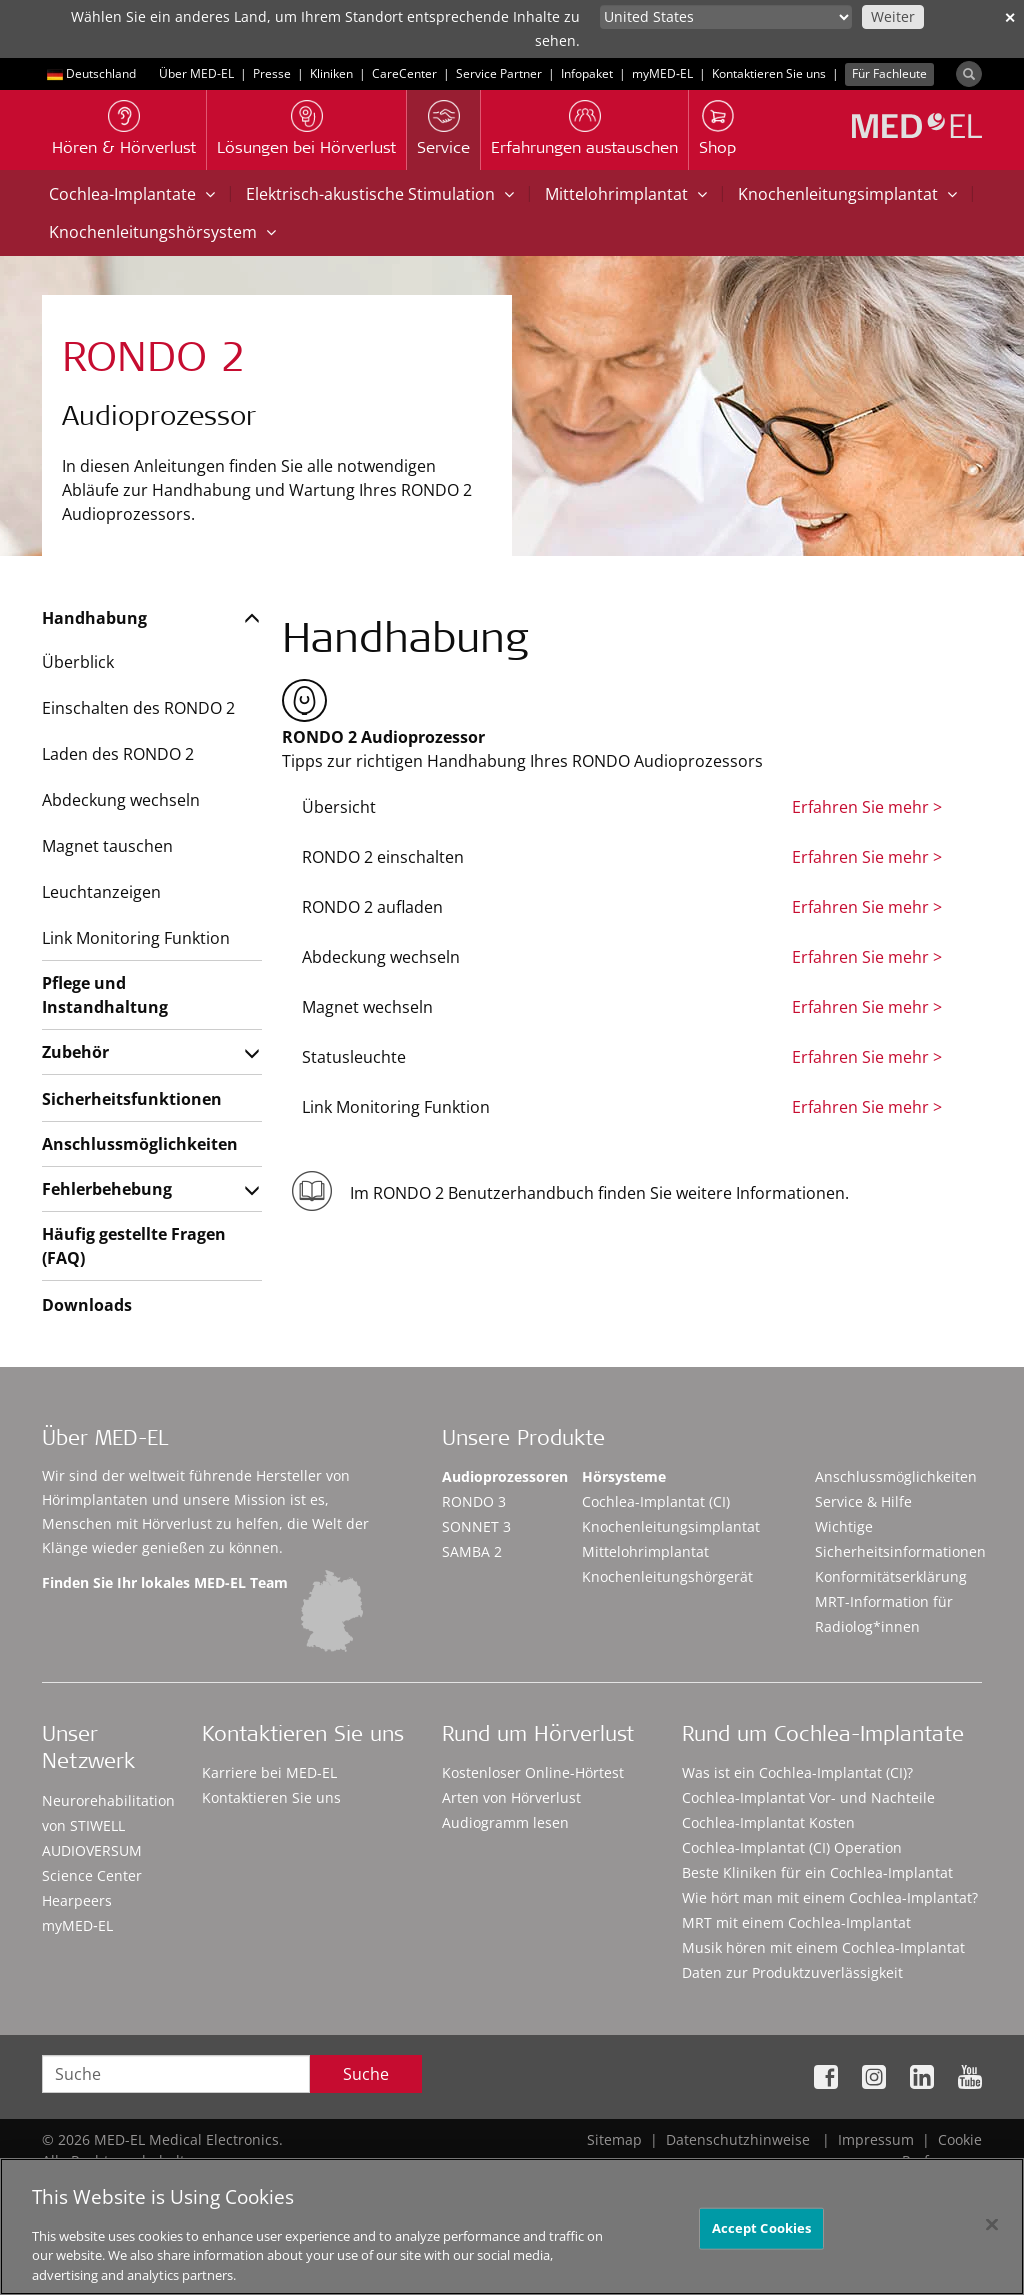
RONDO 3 (474, 1501)
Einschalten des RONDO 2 (138, 708)
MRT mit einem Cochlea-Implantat (796, 1922)
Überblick (78, 662)
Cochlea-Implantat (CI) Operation (792, 1847)
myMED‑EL (662, 73)
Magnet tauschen (107, 846)
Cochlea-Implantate (132, 194)
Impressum (876, 2139)
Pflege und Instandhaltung (105, 995)
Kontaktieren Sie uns (769, 73)
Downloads (87, 1305)
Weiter (893, 16)
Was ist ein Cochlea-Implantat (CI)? (797, 1772)
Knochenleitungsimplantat (847, 194)
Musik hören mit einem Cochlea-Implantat (823, 1947)
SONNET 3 (476, 1526)
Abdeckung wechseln (121, 800)
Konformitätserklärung (891, 1576)
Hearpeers (77, 1900)
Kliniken (331, 73)
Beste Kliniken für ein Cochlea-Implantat (817, 1872)
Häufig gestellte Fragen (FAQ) (134, 1246)
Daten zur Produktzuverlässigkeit (792, 1972)
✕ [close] (1010, 17)
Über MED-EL (196, 73)
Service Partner (499, 73)
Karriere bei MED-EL (269, 1772)
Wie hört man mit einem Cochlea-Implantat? (830, 1897)
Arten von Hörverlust (511, 1797)
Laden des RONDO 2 (118, 754)
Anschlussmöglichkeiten (139, 1144)
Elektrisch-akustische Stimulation (380, 194)
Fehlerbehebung (107, 1189)
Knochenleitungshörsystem (162, 232)
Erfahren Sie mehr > (867, 807)
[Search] (969, 74)
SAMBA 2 (472, 1551)
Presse (272, 73)
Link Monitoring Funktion (136, 938)
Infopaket (587, 73)
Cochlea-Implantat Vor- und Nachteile (808, 1797)
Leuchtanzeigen (101, 892)
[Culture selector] (726, 17)
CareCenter (404, 73)
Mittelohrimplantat (626, 194)
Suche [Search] (366, 2074)
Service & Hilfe (863, 1501)
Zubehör (75, 1052)
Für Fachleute (889, 73)
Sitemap (614, 2139)
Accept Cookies (762, 2235)
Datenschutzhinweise (738, 2139)
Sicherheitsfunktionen (132, 1099)
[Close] (992, 2232)
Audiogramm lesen (505, 1822)
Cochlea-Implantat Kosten (768, 1822)
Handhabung (94, 618)
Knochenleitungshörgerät (667, 1576)
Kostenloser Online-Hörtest (533, 1772)
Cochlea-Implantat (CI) (656, 1501)
